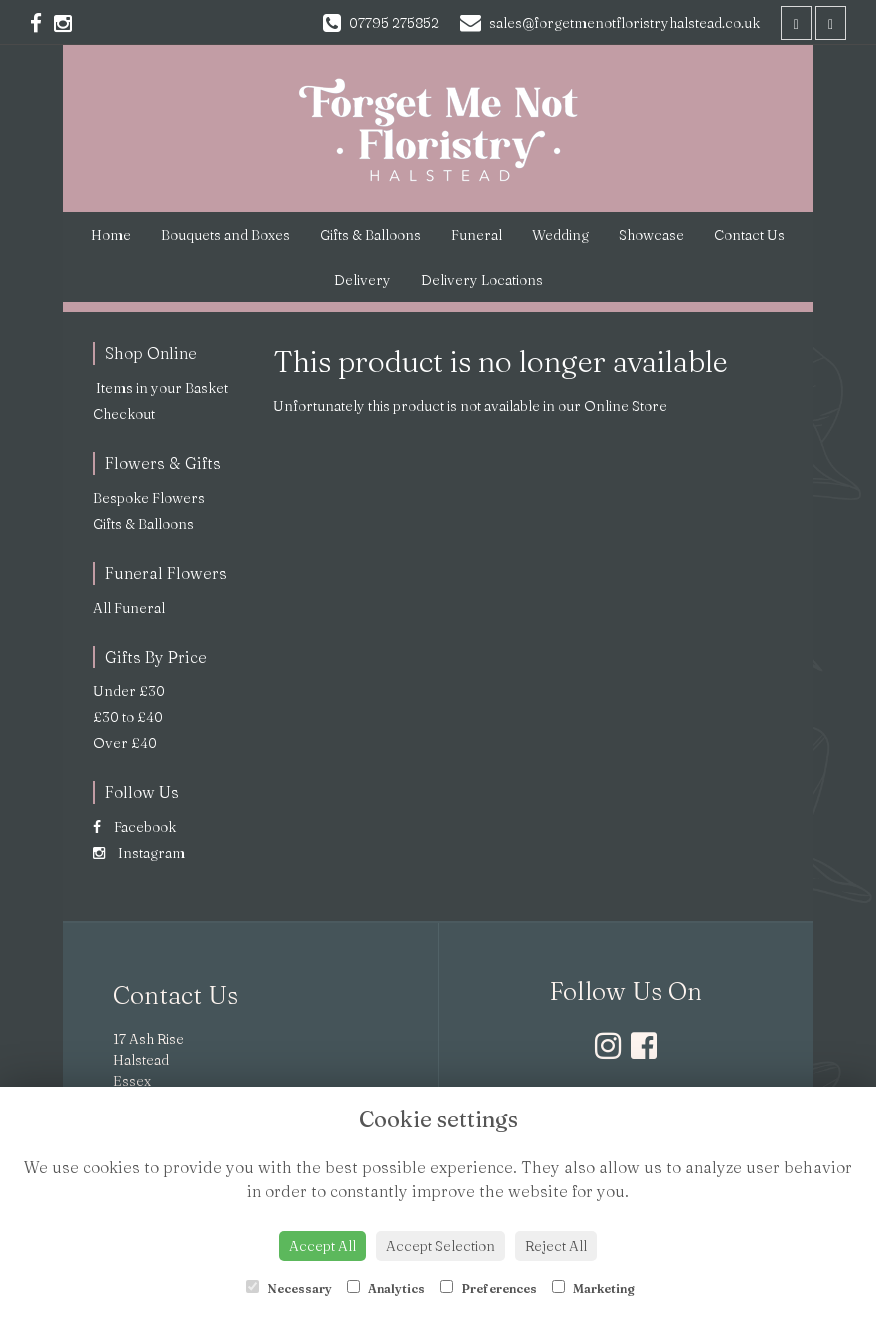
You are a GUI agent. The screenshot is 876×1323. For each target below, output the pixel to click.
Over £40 (125, 743)
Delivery (362, 280)
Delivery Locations (482, 280)
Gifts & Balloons (370, 235)
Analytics (386, 1288)
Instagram (139, 853)
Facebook (134, 827)
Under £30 (129, 691)
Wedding (560, 235)
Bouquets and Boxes (225, 235)
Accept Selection (440, 1246)
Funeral (476, 235)
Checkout (124, 414)
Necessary (289, 1288)
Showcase (651, 235)
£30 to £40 (128, 717)
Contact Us (749, 235)
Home (111, 235)
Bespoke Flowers (149, 498)
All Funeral (129, 608)
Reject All (556, 1246)
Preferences (488, 1288)
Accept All (322, 1246)
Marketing (593, 1288)
